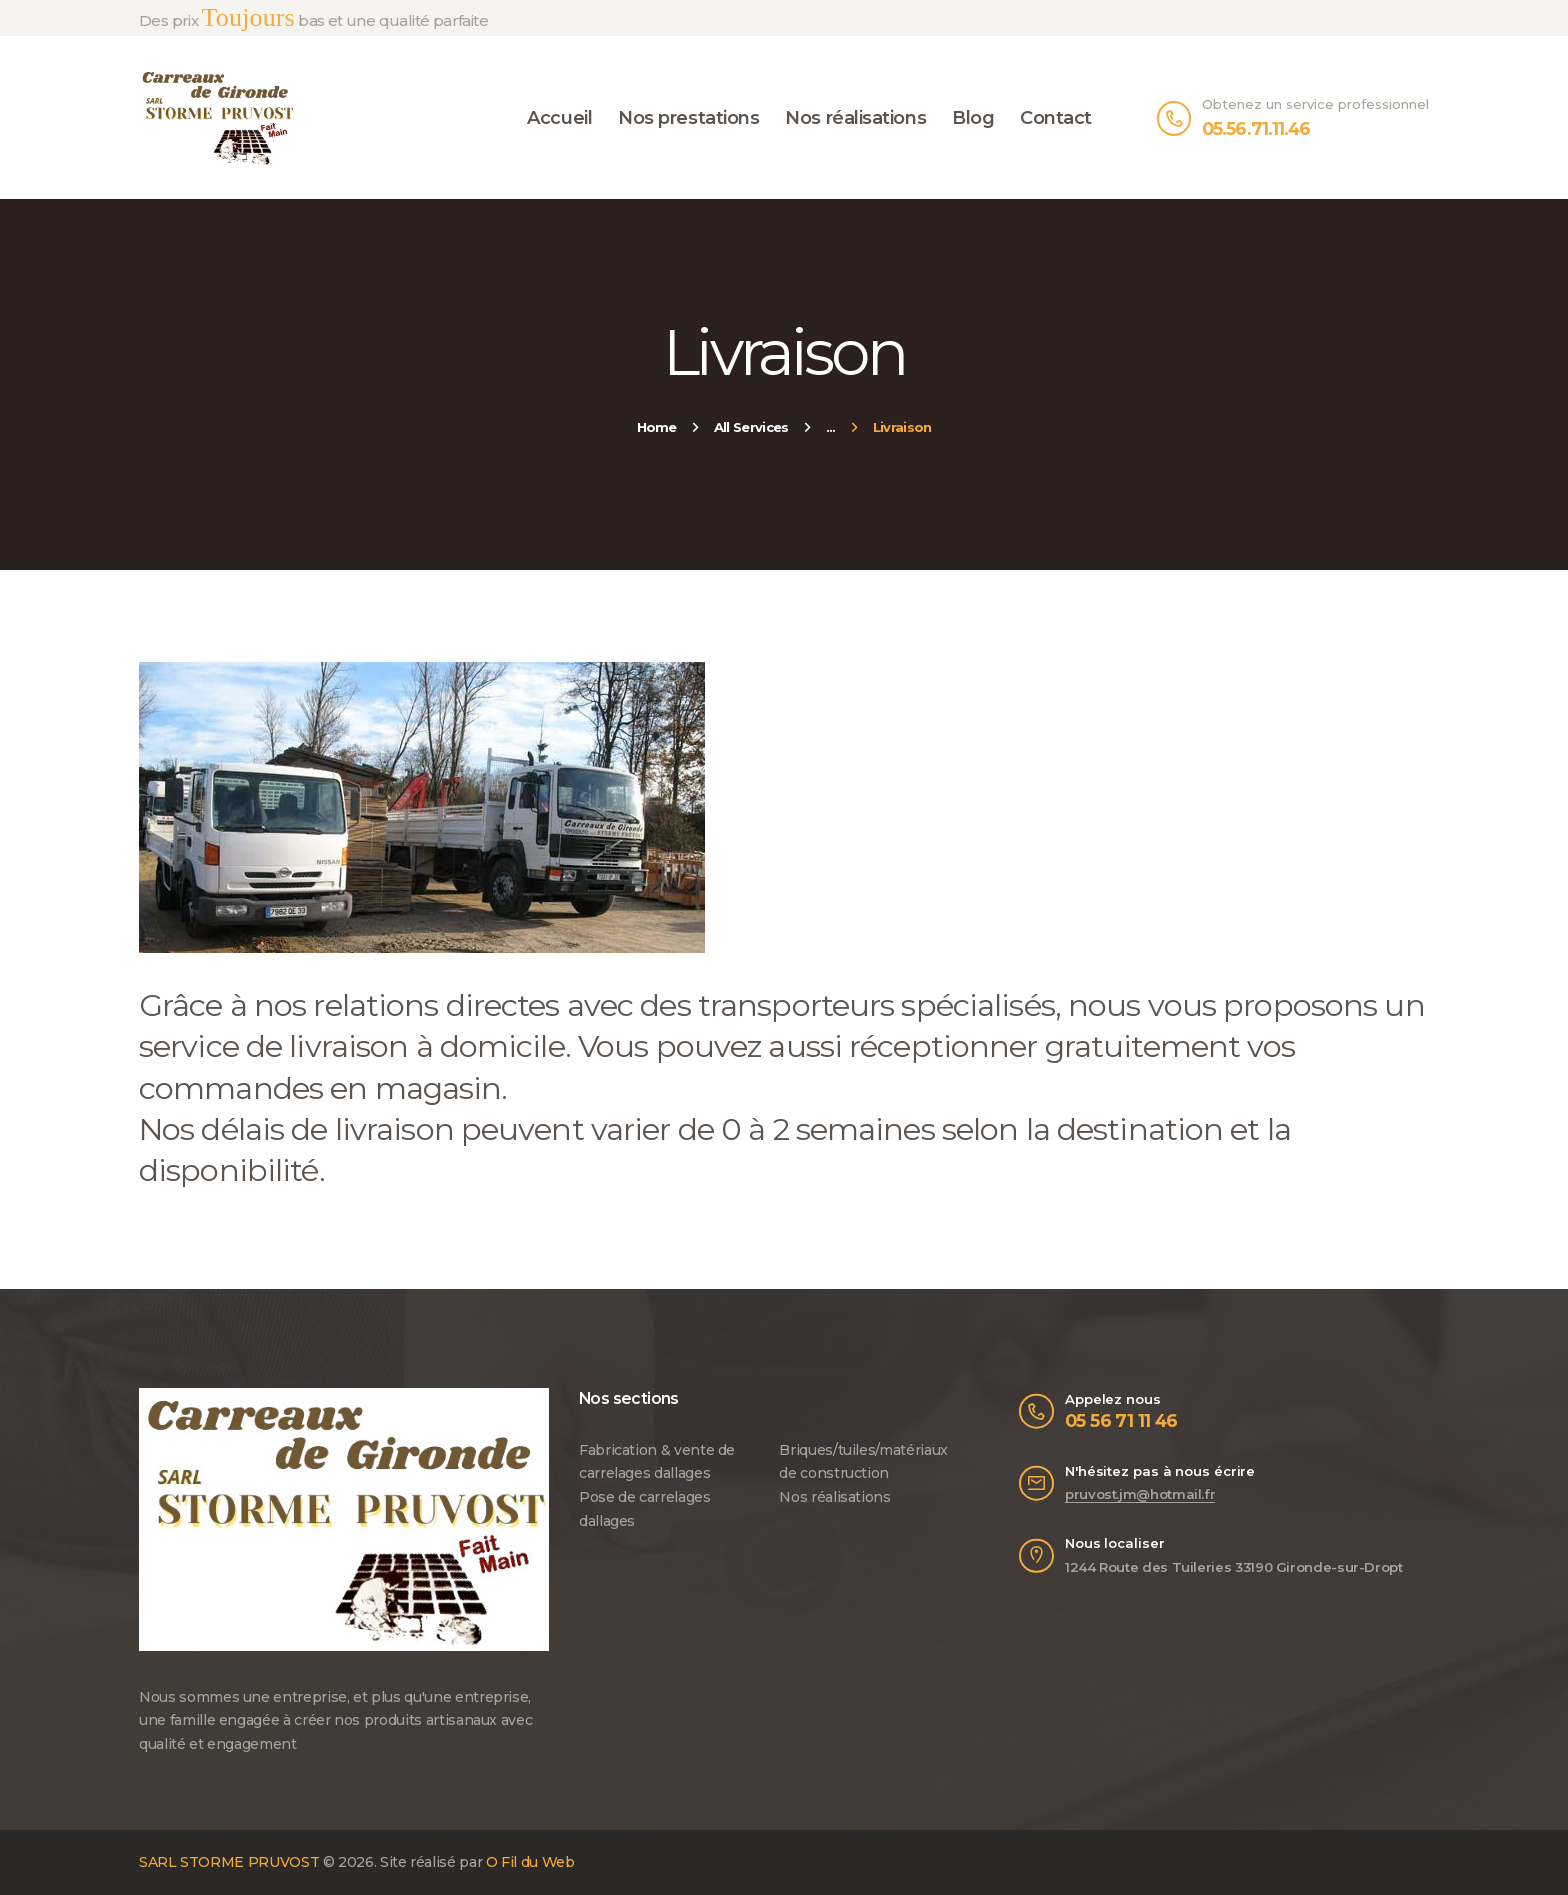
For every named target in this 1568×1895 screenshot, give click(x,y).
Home (657, 427)
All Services (751, 427)
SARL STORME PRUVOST (229, 1862)
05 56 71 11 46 (1121, 1420)
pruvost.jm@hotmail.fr (1140, 1494)
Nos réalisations (834, 1497)
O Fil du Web (530, 1862)
